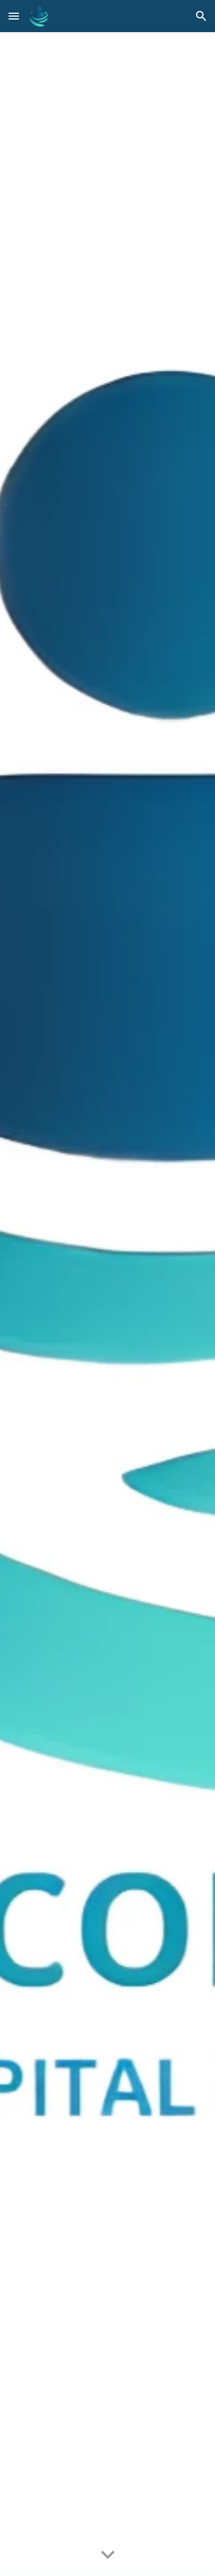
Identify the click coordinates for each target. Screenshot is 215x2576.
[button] (14, 16)
